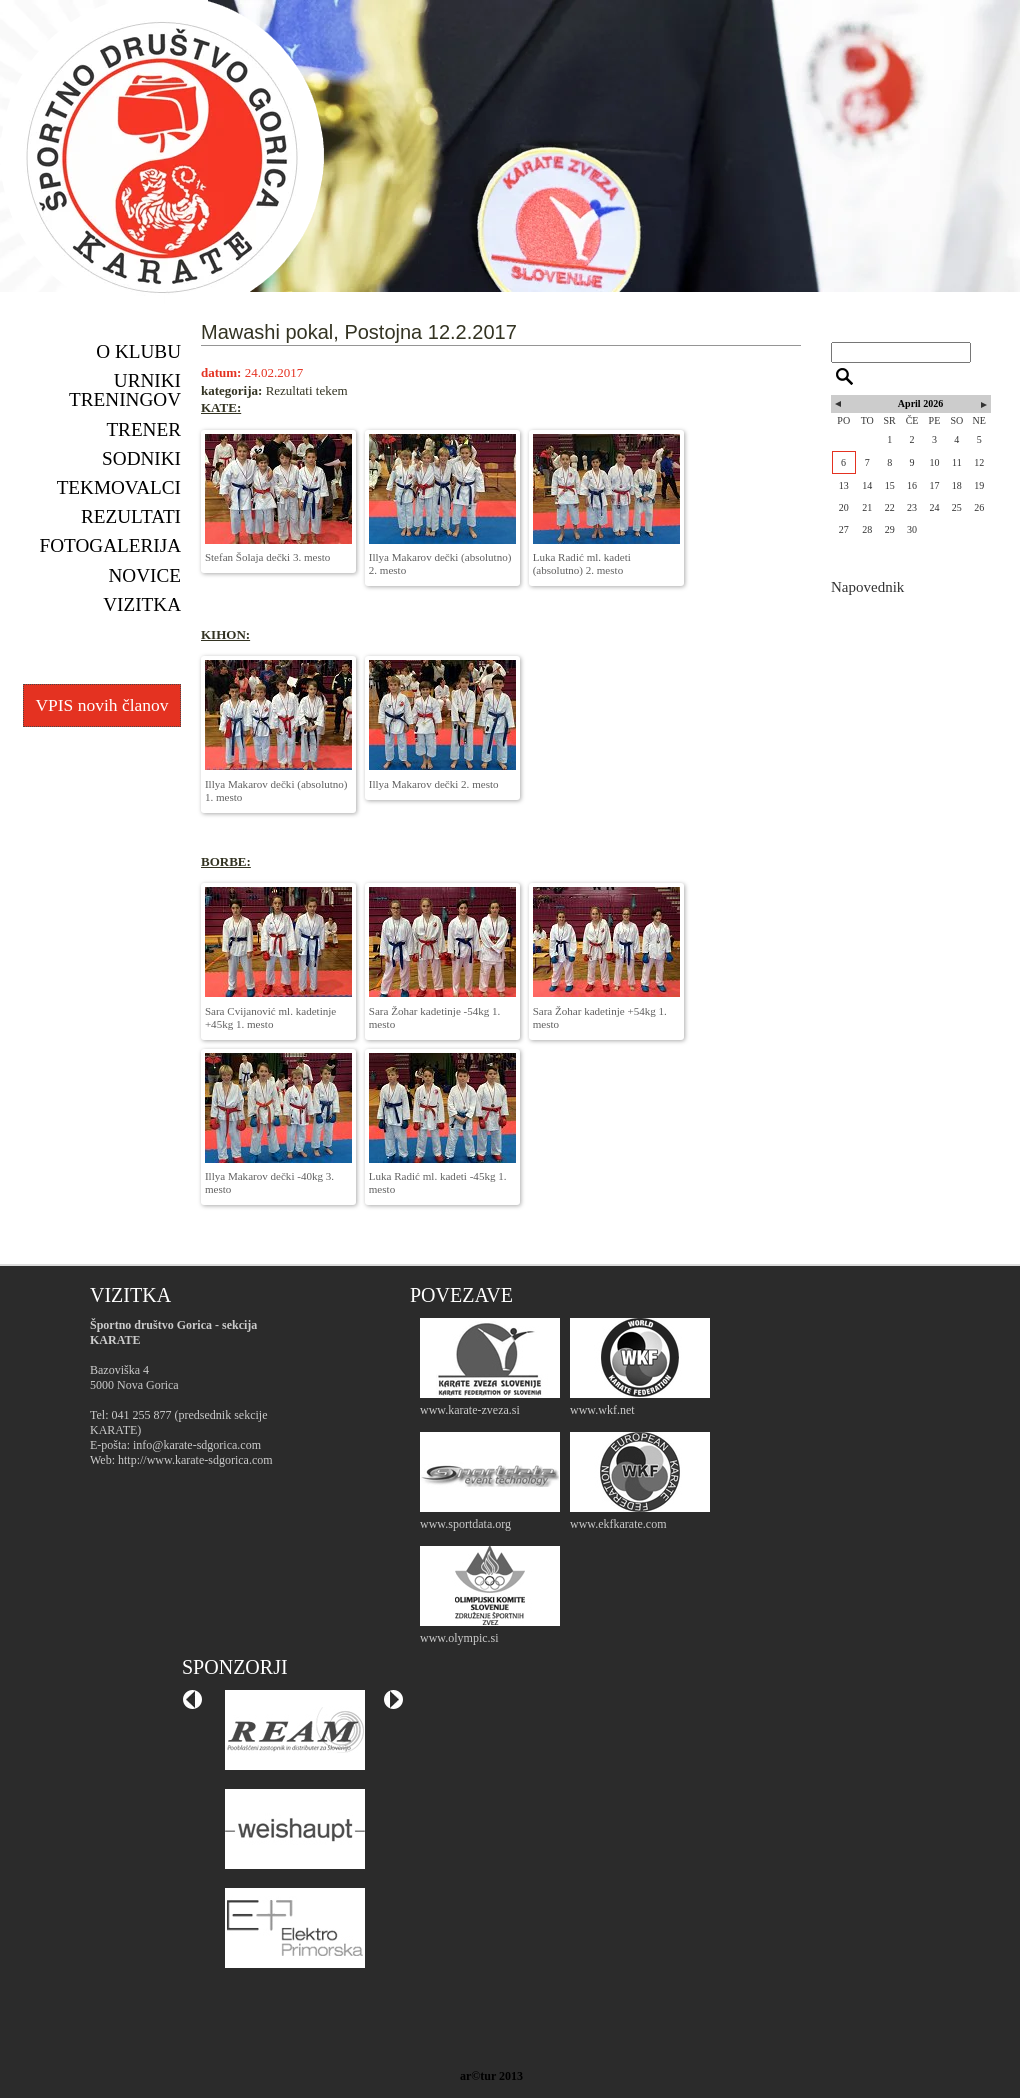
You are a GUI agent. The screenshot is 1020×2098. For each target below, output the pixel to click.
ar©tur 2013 (491, 2076)
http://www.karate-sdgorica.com (195, 1460)
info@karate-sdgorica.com (197, 1445)
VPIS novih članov (101, 705)
